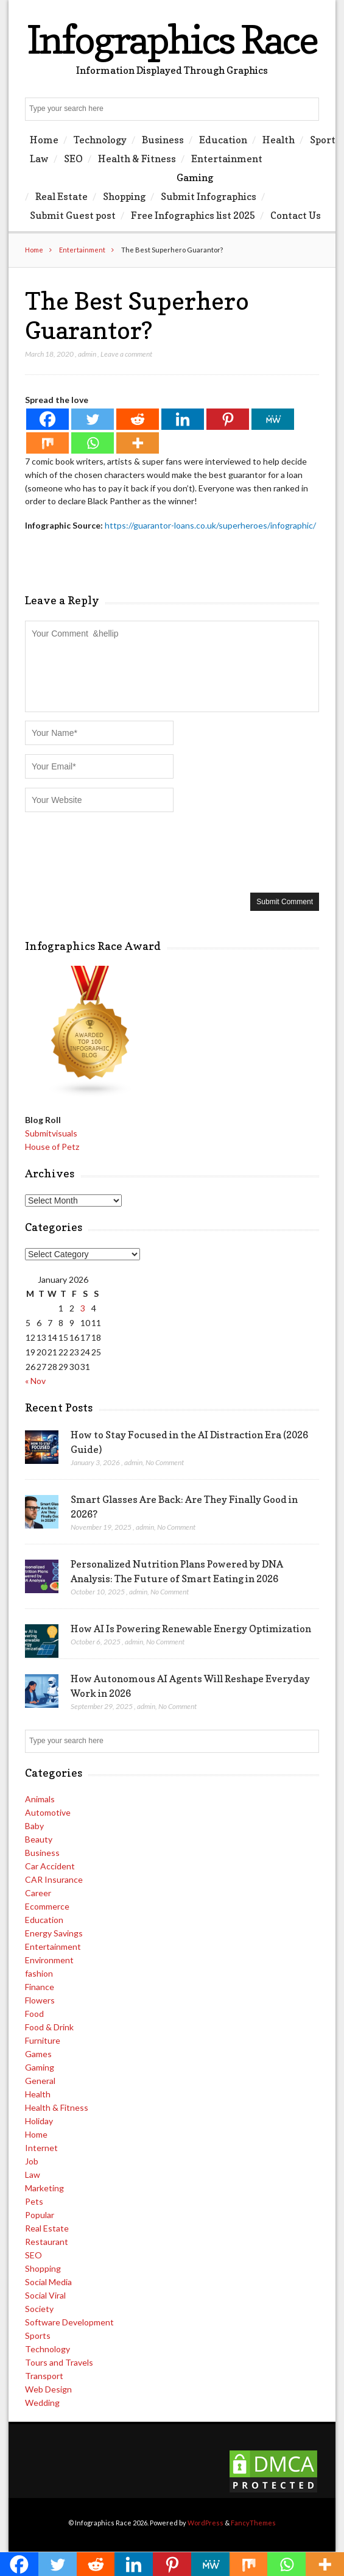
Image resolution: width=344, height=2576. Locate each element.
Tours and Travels (59, 2362)
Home (44, 140)
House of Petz (52, 1146)
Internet (41, 2148)
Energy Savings (54, 1933)
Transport (44, 2376)
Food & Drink (49, 2027)
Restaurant (46, 2241)
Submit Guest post (73, 215)
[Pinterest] (227, 419)
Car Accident (50, 1866)
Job (31, 2161)
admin (87, 354)
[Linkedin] (182, 419)
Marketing (44, 2188)
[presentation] (117, 851)
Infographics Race (172, 39)
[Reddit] (137, 419)
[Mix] (47, 443)
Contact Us (295, 215)
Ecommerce (47, 1906)
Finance (39, 1987)
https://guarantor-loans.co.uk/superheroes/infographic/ (210, 525)
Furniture (42, 2040)
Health (278, 140)
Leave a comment (126, 354)
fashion (39, 1973)
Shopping (124, 196)
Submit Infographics (208, 196)
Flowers (40, 2000)
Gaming (195, 177)
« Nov (35, 1380)
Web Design (48, 2389)
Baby (34, 1826)
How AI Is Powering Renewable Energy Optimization (191, 1628)
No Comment (165, 1462)
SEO (73, 158)
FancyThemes (253, 2523)
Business (163, 140)
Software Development (69, 2322)
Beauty (38, 1839)
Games (38, 2054)
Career (38, 1893)
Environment (49, 1960)
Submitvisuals (51, 1133)
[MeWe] (272, 419)
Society (39, 2308)
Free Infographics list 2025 (193, 215)
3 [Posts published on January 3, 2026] (82, 1308)
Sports (38, 2335)
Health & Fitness (137, 158)
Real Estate (61, 196)
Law (39, 158)
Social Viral (45, 2295)
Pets (34, 2201)
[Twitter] (92, 419)
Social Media (48, 2282)
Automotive (48, 1812)
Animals (40, 1799)
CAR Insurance (54, 1879)
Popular (39, 2215)
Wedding (42, 2402)
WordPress (205, 2523)
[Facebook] (47, 419)
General (40, 2080)
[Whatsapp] (92, 443)
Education (223, 140)
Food (34, 2013)
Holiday (39, 2121)
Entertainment (226, 158)
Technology (100, 140)
